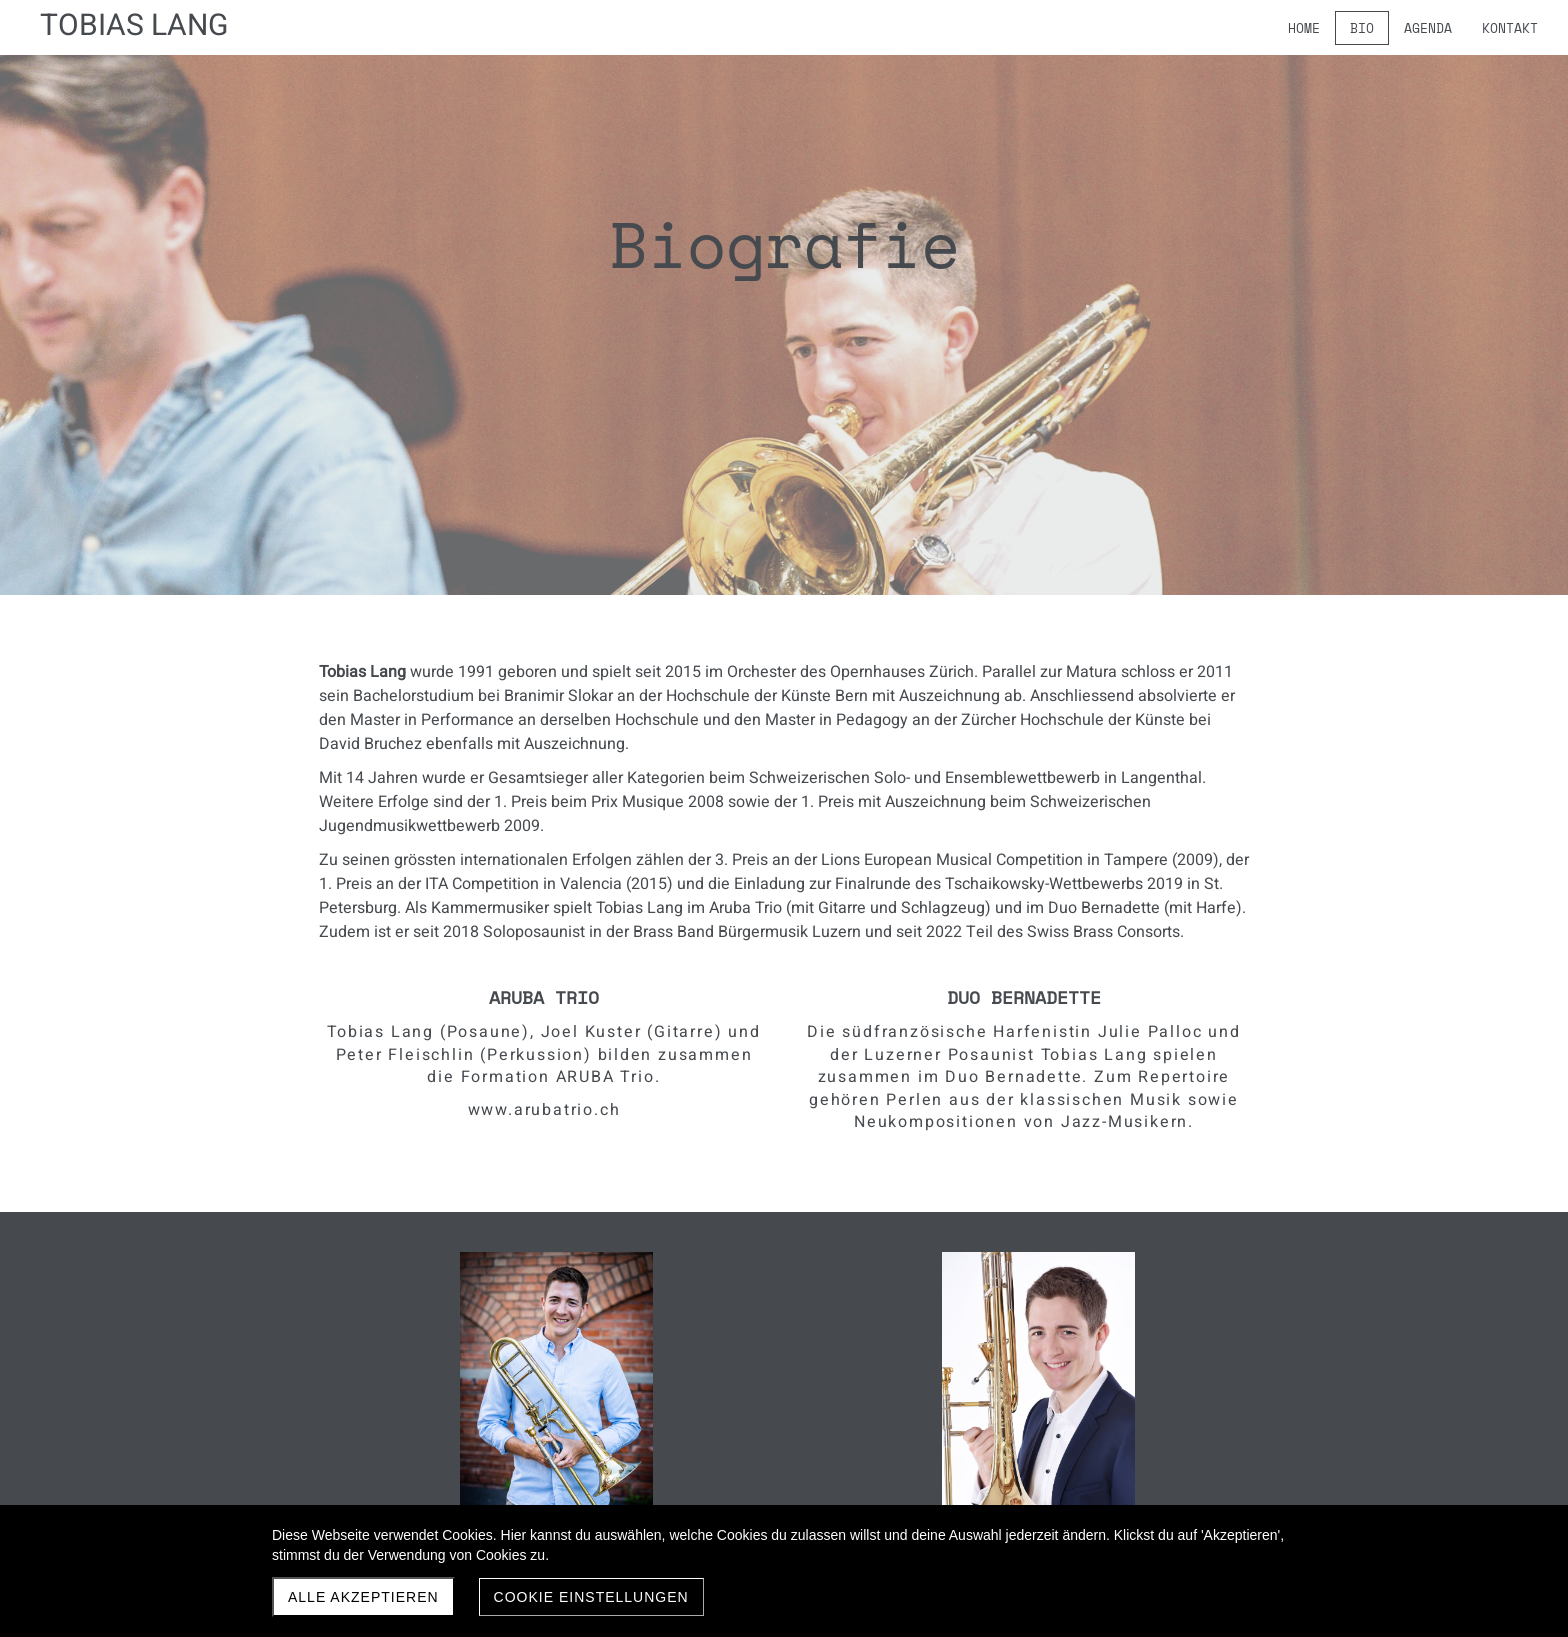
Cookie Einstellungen (591, 1597)
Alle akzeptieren (363, 1597)
